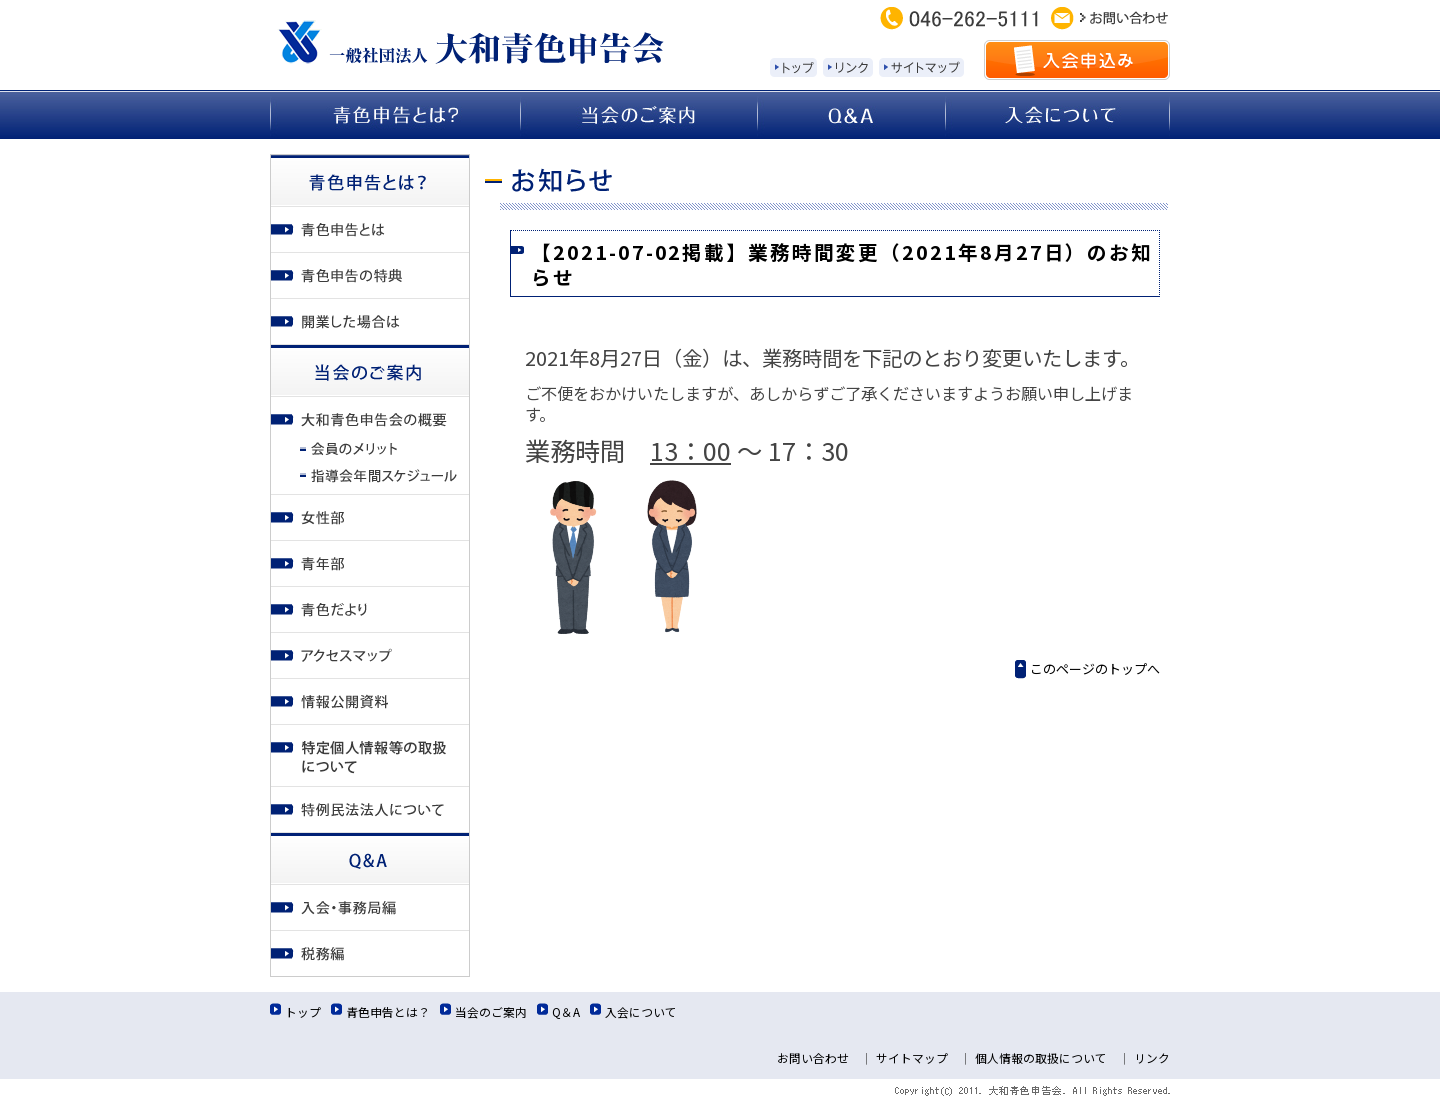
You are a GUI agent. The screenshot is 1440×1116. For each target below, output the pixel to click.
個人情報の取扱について (1041, 1057)
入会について (641, 1011)
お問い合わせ (813, 1057)
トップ (303, 1011)
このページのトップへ (1095, 668)
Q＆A (566, 1011)
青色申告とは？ (388, 1011)
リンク (1152, 1057)
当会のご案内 (491, 1011)
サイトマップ (912, 1057)
